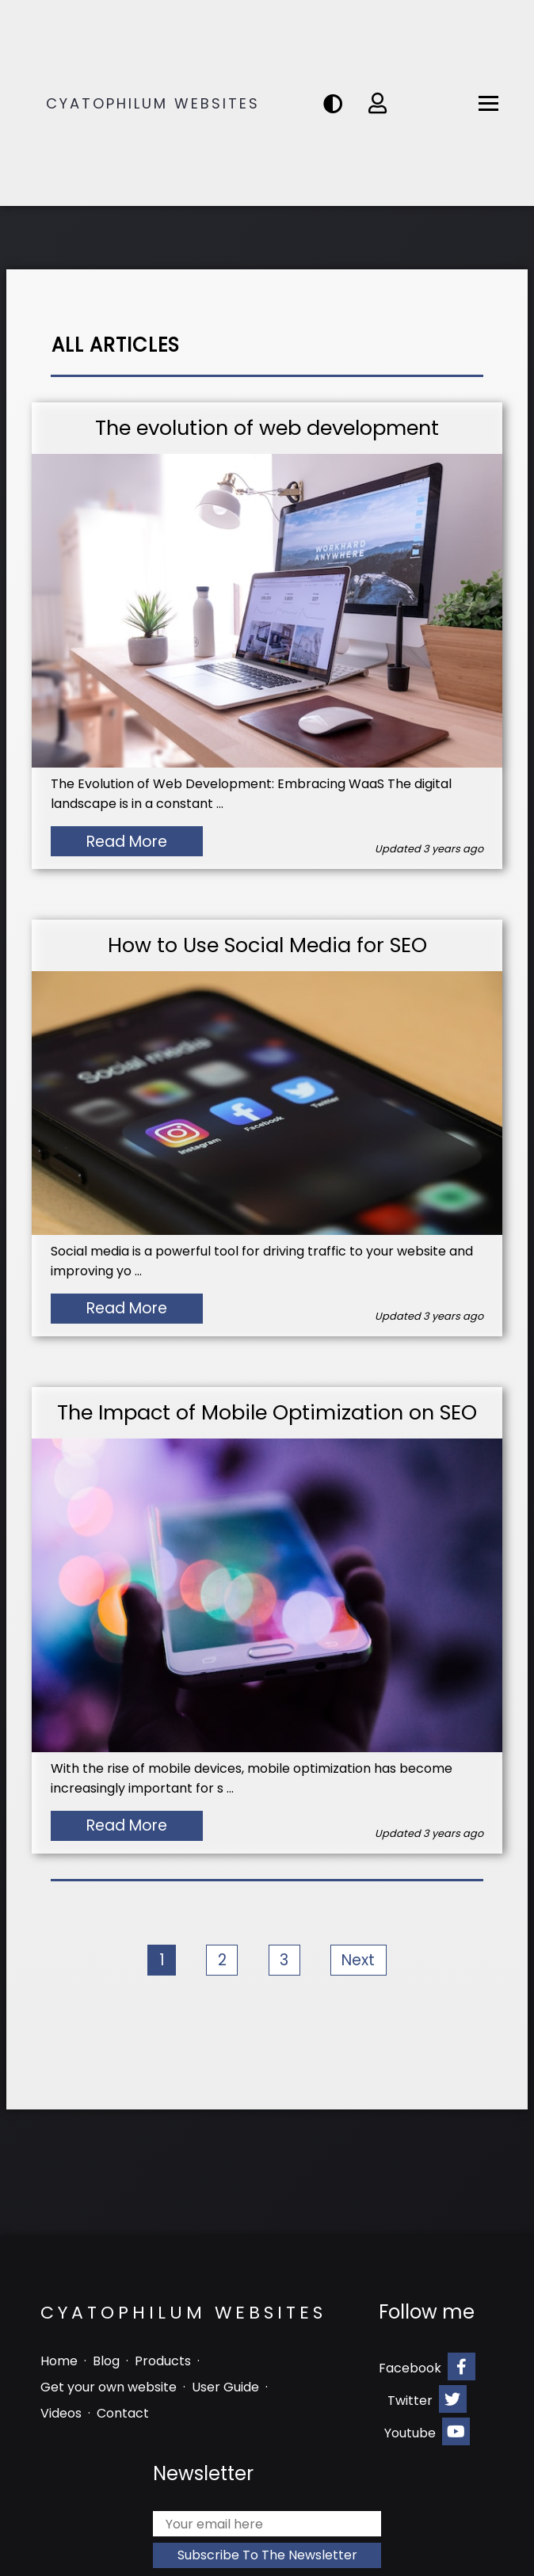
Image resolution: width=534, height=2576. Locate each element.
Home (59, 2361)
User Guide (225, 2387)
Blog (106, 2361)
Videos (61, 2413)
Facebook (427, 2366)
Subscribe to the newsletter (267, 2555)
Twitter (427, 2399)
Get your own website (108, 2387)
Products (163, 2361)
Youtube (427, 2431)
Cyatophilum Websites (153, 103)
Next (358, 1960)
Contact (123, 2413)
